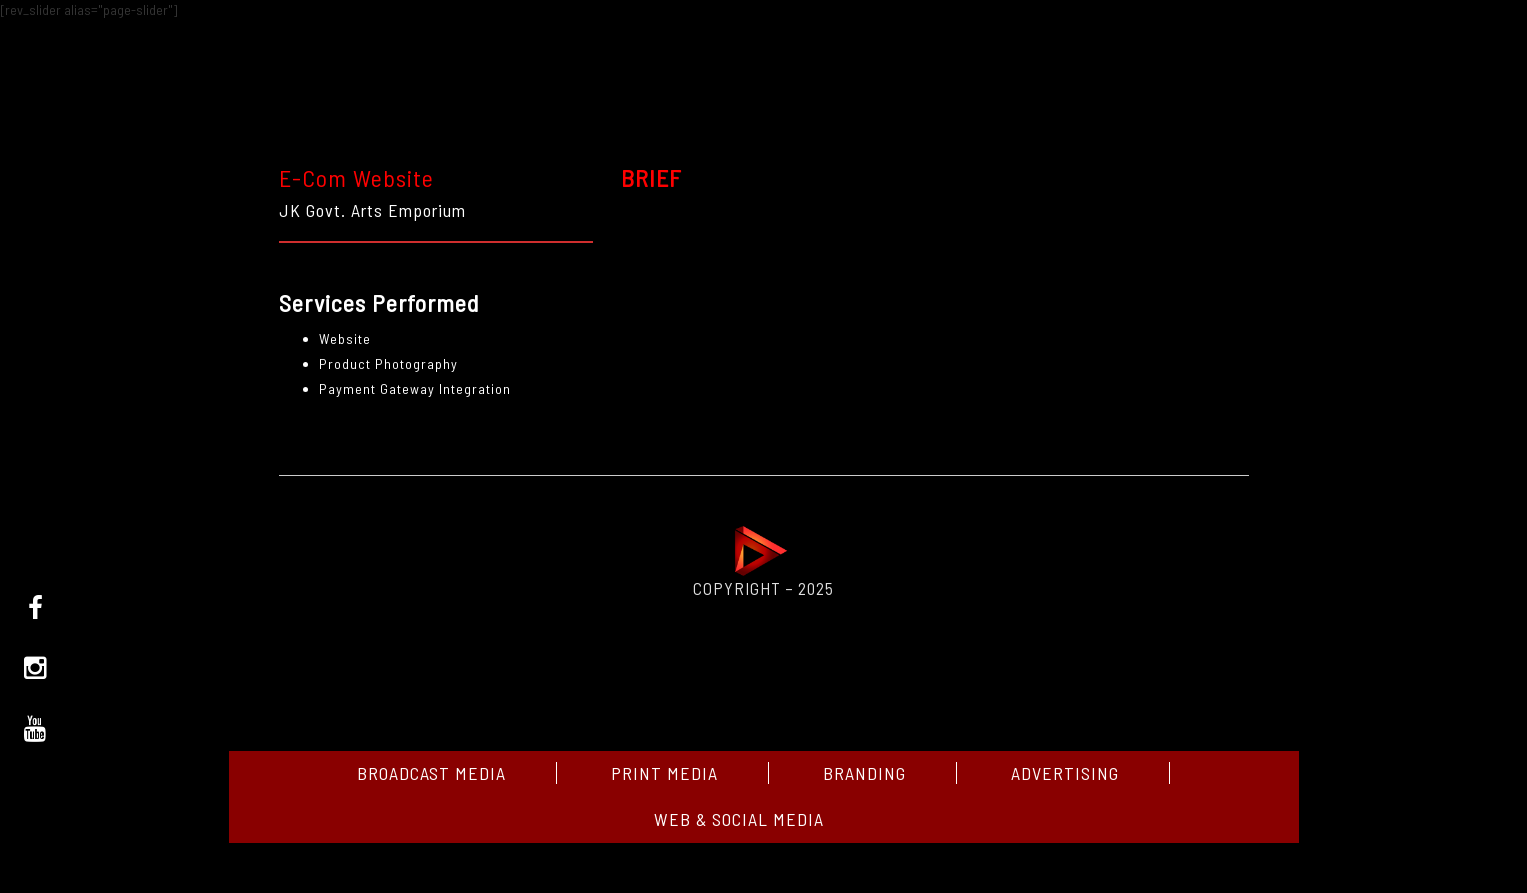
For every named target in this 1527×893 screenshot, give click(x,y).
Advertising (1065, 773)
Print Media (664, 773)
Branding (864, 773)
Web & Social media (739, 819)
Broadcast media (431, 773)
